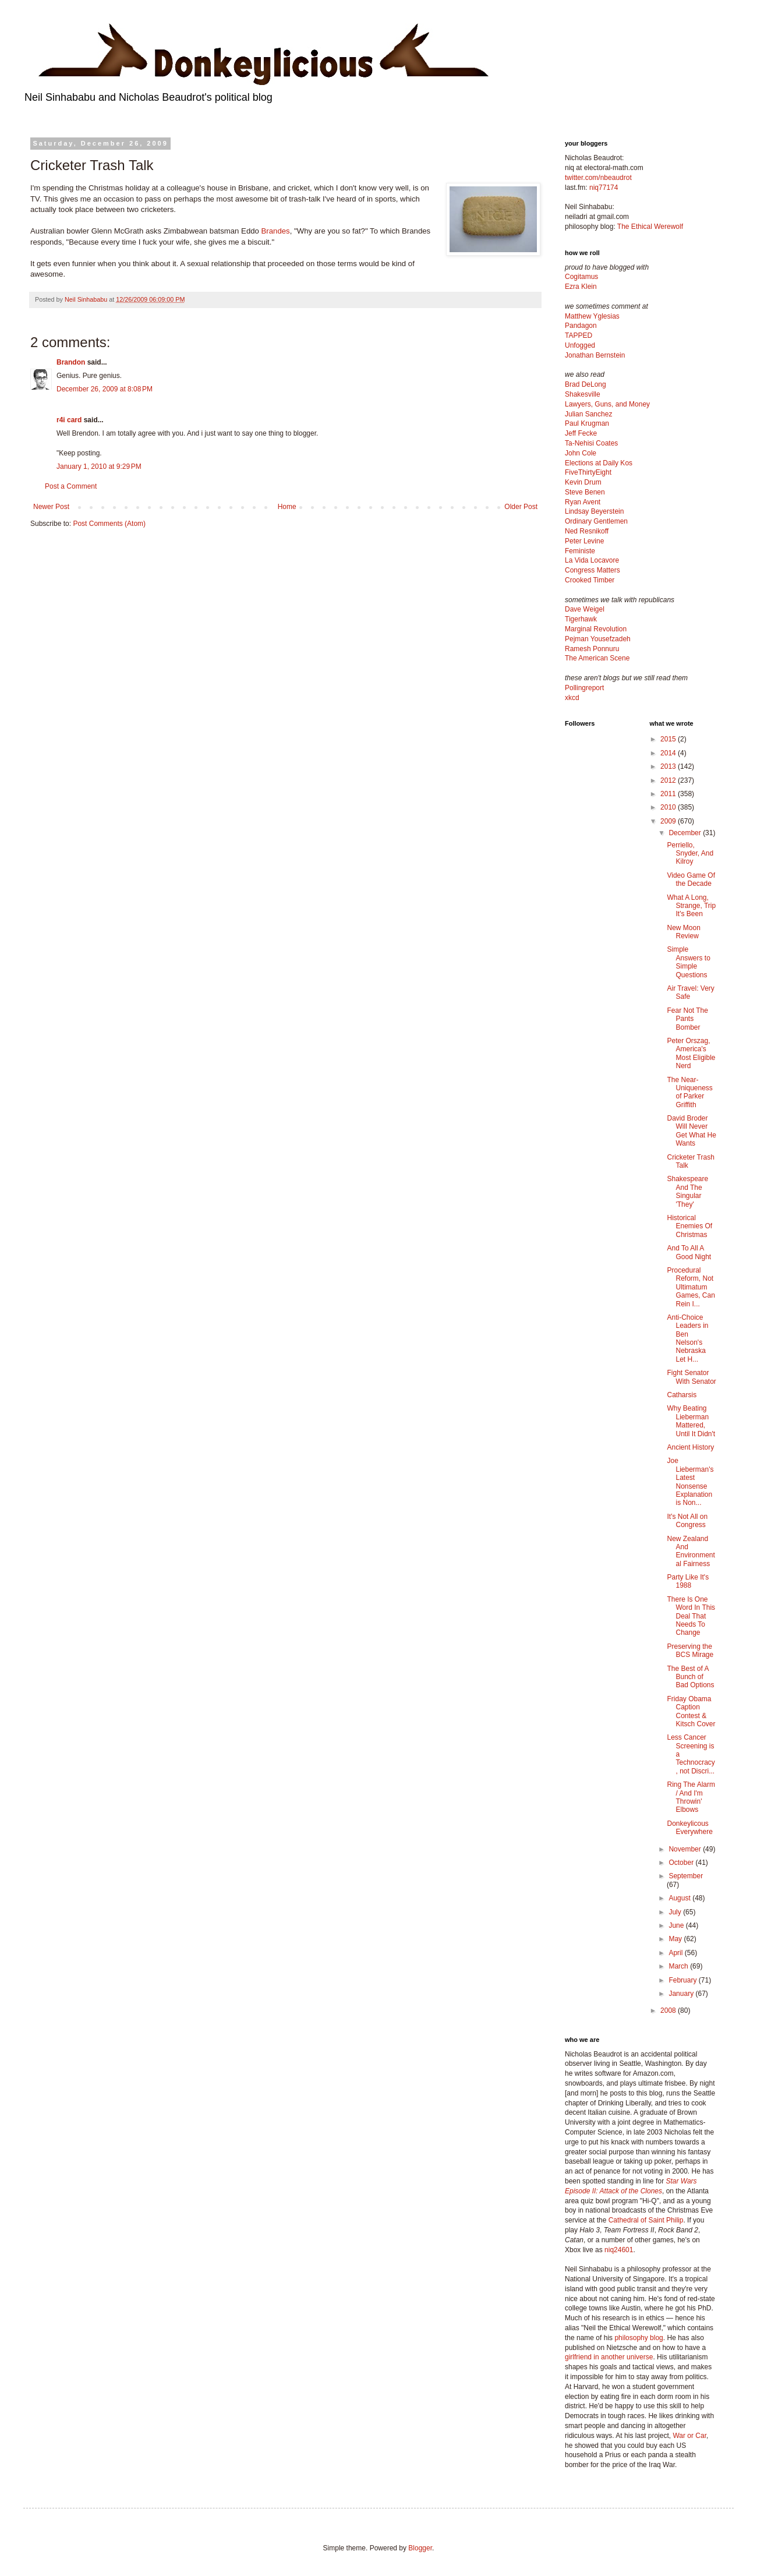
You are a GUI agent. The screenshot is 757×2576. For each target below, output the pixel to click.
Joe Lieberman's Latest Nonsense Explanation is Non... (690, 1482)
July (675, 1912)
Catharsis (681, 1395)
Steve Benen (585, 492)
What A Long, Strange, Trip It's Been (691, 905)
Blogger (420, 2548)
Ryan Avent (582, 502)
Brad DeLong (585, 384)
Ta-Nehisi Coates (591, 443)
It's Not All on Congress (687, 1521)
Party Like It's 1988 (688, 1581)
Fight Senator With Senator (691, 1377)
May (676, 1939)
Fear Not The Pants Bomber (687, 1018)
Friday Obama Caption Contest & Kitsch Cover (691, 1711)
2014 (669, 753)
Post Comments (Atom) (109, 524)
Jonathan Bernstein (595, 355)
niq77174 (603, 187)
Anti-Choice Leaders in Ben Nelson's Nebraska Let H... (687, 1338)
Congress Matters (592, 570)
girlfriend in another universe (609, 2357)
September (685, 1876)
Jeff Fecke (581, 433)
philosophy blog (638, 2338)
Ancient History (690, 1447)
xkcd (572, 698)
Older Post (520, 507)
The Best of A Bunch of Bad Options (690, 1677)
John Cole (580, 453)
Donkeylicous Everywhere (689, 1827)
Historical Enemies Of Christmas (689, 1226)
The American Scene (597, 658)
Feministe (580, 551)
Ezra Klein (581, 286)
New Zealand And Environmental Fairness (690, 1551)
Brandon (70, 362)
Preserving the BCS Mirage (690, 1650)
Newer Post (51, 507)
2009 (669, 821)
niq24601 (618, 2250)
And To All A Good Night (689, 1252)
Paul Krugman (587, 423)
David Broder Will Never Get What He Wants (691, 1130)
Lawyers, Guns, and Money (607, 404)
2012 (669, 780)
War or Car (689, 2436)
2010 (669, 807)
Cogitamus (581, 277)
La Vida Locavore (592, 560)
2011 (669, 794)
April (676, 1953)
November (685, 1849)
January (681, 1994)
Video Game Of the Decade (691, 879)
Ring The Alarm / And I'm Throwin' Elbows (690, 1797)
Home (287, 507)
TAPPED (578, 335)
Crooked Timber (589, 580)
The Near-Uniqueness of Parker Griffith (689, 1092)
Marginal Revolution (596, 629)
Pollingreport (584, 688)
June (676, 1925)
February (683, 1980)
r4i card (69, 420)
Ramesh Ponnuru (592, 649)
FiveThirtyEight (588, 472)
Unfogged (580, 345)
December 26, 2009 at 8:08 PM (104, 389)
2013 (669, 766)
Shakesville (582, 394)
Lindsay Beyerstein (594, 511)
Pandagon (581, 325)
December (685, 833)
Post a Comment (71, 486)
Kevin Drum (583, 482)
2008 (669, 2010)
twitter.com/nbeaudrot (598, 178)
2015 (669, 739)
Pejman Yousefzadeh (598, 639)
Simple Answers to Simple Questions (688, 961)
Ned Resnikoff (587, 531)
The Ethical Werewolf (650, 226)
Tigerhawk (581, 619)
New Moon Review (683, 932)
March (679, 1966)
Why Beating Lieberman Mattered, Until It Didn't (691, 1420)
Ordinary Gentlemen (596, 521)
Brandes (275, 231)
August (680, 1898)
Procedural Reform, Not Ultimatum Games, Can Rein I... (690, 1287)
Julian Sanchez (588, 414)
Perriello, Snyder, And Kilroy (690, 853)
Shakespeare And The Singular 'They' (687, 1191)
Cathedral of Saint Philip (646, 2220)
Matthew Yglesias (592, 316)
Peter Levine (584, 541)
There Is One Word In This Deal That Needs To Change (691, 1616)
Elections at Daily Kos (598, 463)
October (681, 1862)
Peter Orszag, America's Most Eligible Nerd (691, 1053)
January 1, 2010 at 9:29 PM (99, 466)
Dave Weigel (584, 609)
